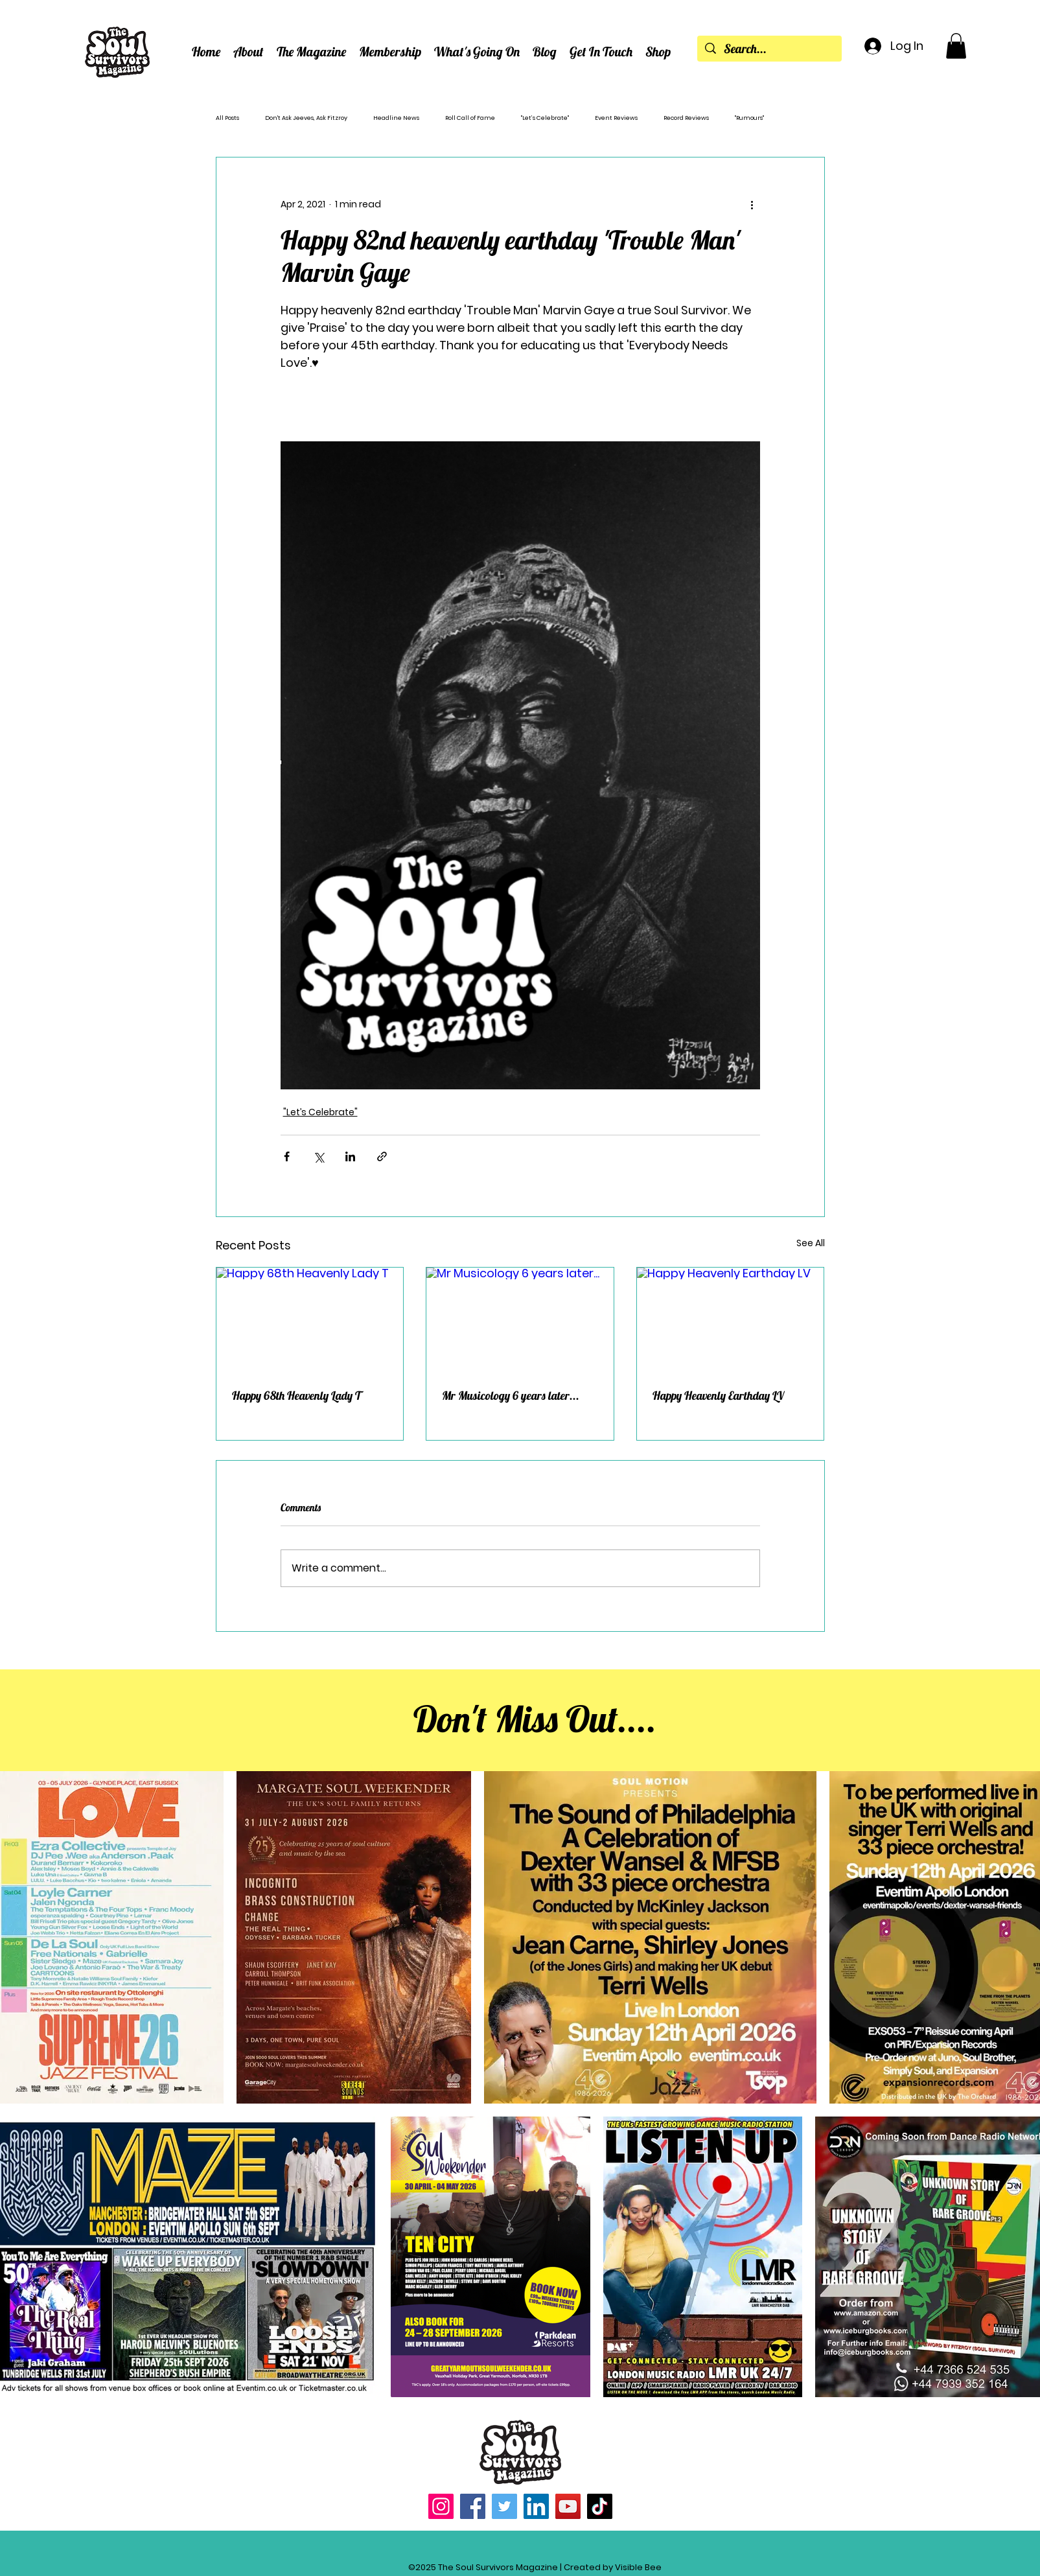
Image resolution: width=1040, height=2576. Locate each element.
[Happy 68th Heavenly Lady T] (310, 1320)
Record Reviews (686, 118)
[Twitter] (504, 2506)
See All (810, 1242)
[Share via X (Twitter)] (318, 1156)
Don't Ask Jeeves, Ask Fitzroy (306, 118)
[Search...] (769, 49)
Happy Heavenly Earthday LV (718, 1395)
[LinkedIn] (536, 2506)
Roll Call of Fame (470, 118)
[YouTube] (568, 2506)
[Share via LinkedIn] (350, 1156)
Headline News (396, 118)
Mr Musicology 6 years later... (510, 1395)
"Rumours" (749, 118)
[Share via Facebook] (287, 1156)
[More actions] (752, 204)
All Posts (227, 118)
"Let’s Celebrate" (545, 118)
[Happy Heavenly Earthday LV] (730, 1320)
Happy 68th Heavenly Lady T (296, 1395)
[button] (248, 51)
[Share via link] (382, 1156)
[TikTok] (599, 2506)
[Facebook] (472, 2506)
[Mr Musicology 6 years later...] (520, 1320)
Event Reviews (616, 118)
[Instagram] (441, 2506)
